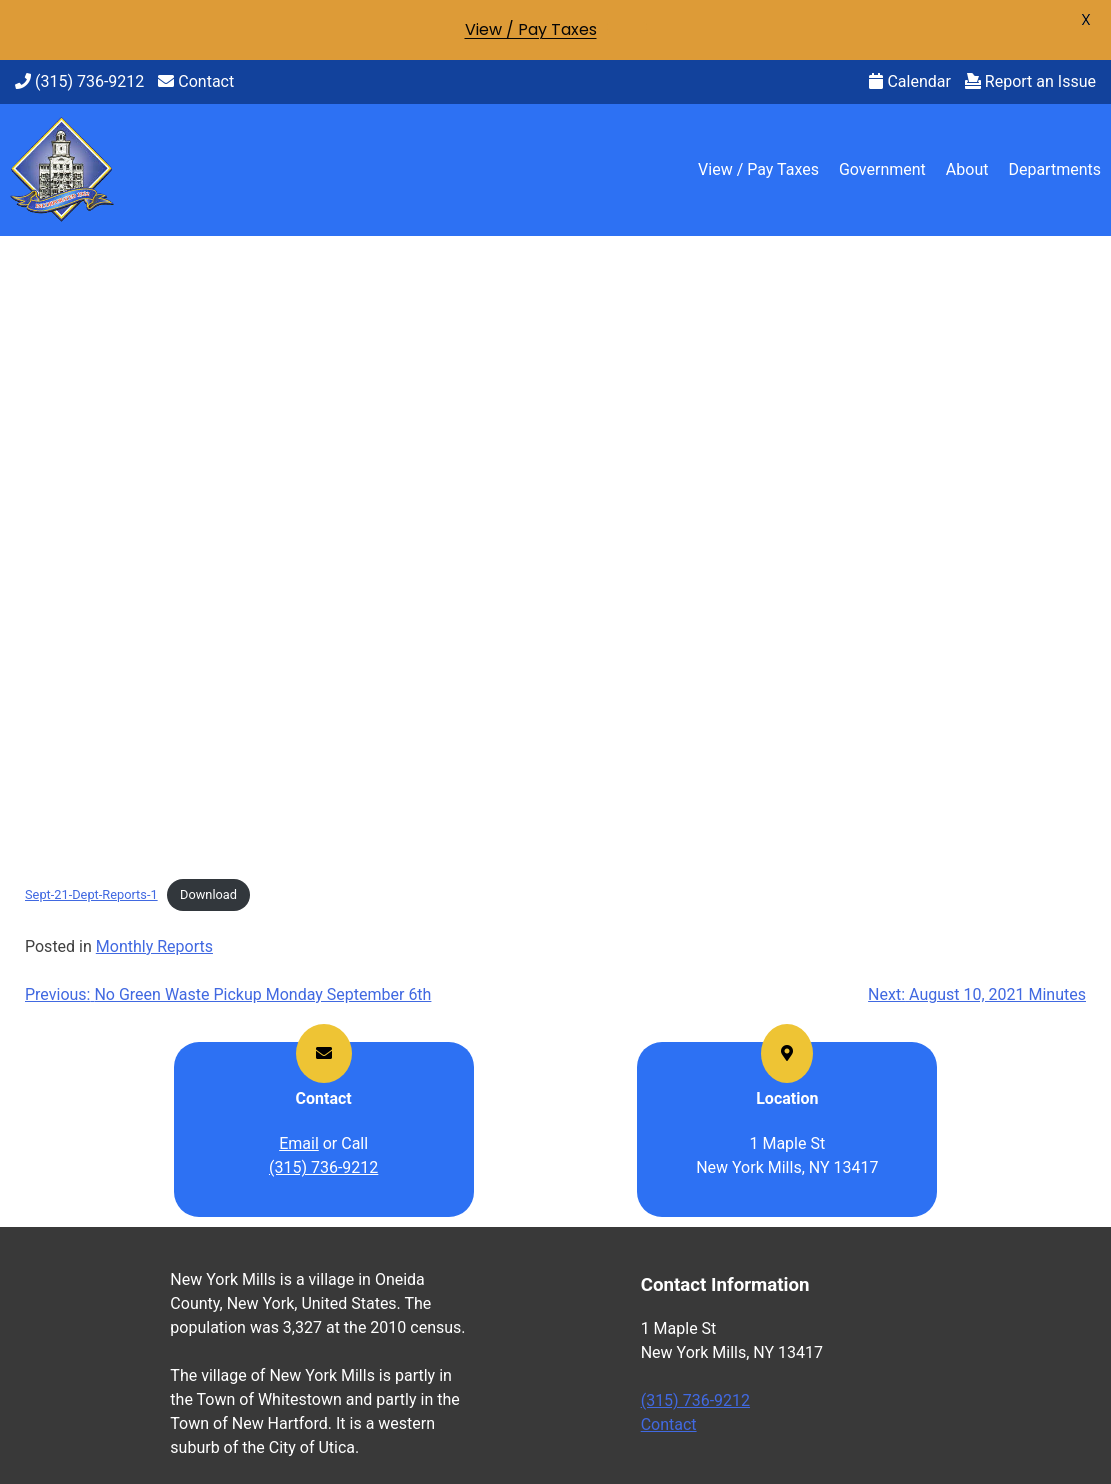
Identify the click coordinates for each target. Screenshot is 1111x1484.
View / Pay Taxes (758, 169)
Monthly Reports (154, 946)
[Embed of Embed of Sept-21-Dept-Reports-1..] (555, 561)
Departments (1054, 169)
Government (882, 169)
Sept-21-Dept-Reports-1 (91, 894)
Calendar (909, 81)
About (967, 169)
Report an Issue (1030, 81)
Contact (196, 81)
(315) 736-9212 (79, 81)
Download (208, 894)
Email (299, 1143)
